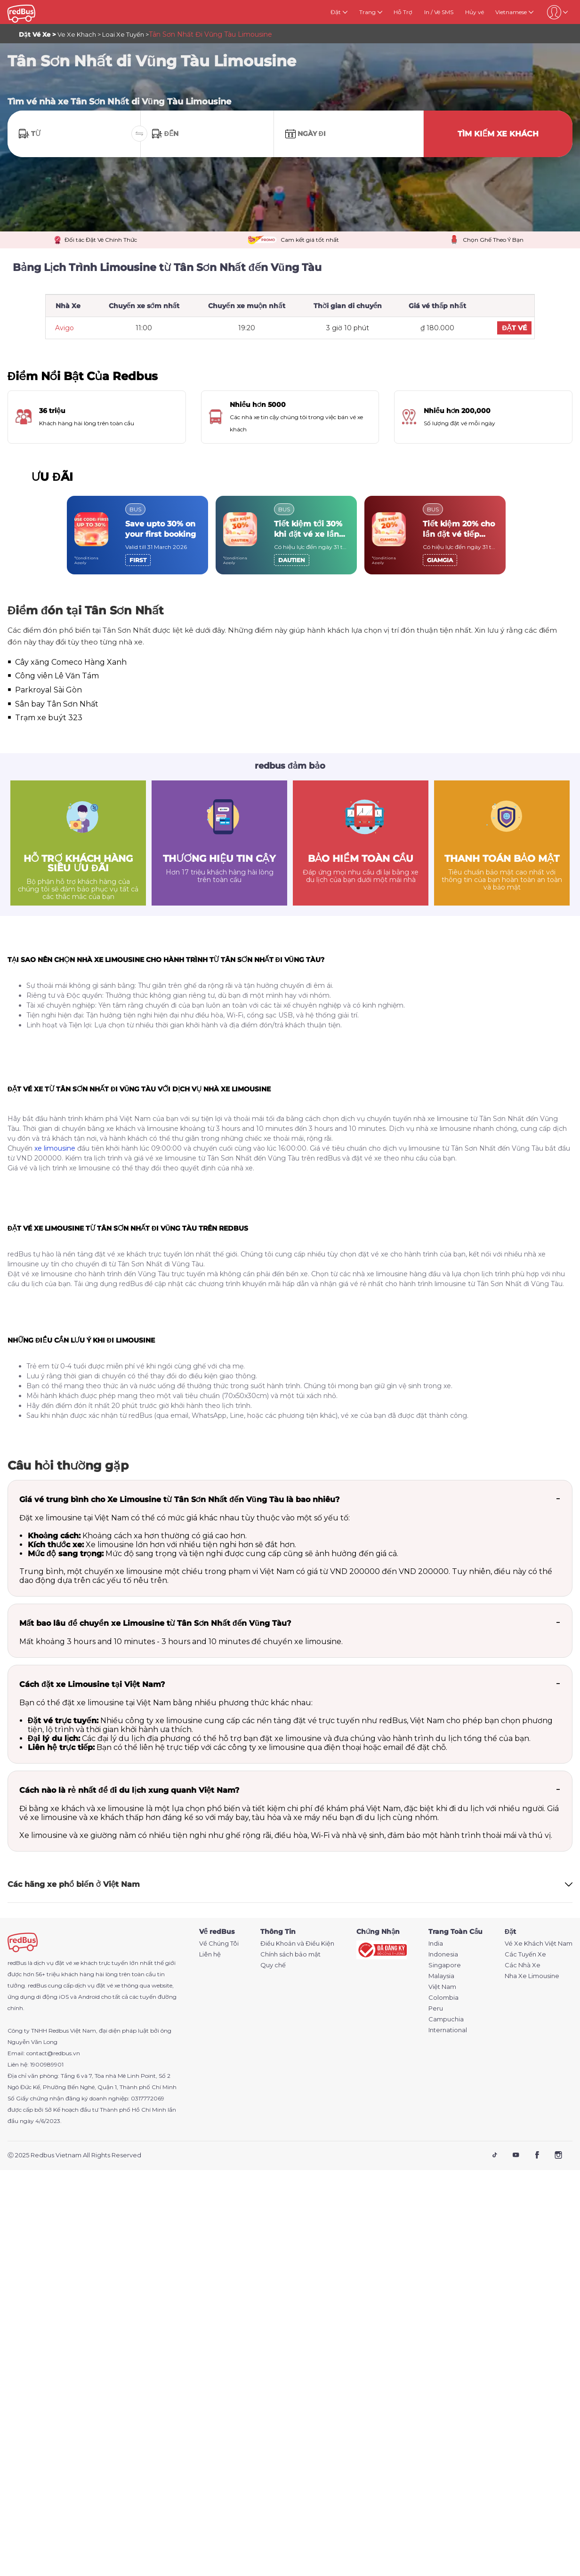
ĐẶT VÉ (514, 328)
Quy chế (273, 1965)
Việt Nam (442, 1987)
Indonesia (443, 1954)
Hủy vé (474, 12)
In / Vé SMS (438, 12)
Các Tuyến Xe (525, 1954)
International (447, 2030)
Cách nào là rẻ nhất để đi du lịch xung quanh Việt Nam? (129, 1790)
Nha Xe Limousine (532, 1976)
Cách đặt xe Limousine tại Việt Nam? (92, 1684)
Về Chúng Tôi (219, 1943)
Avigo (64, 328)
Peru (435, 2008)
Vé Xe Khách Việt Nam (538, 1943)
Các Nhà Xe (522, 1965)
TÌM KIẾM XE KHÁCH (498, 133)
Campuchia (446, 2019)
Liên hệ (210, 1954)
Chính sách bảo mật (290, 1954)
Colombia (443, 1998)
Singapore (444, 1965)
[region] (290, 535)
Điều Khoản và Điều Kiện (297, 1943)
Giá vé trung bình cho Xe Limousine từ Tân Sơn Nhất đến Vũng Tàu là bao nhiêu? (179, 1499)
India (435, 1943)
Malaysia (441, 1976)
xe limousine (54, 1148)
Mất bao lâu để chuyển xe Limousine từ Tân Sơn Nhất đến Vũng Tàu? (155, 1623)
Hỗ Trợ (403, 12)
